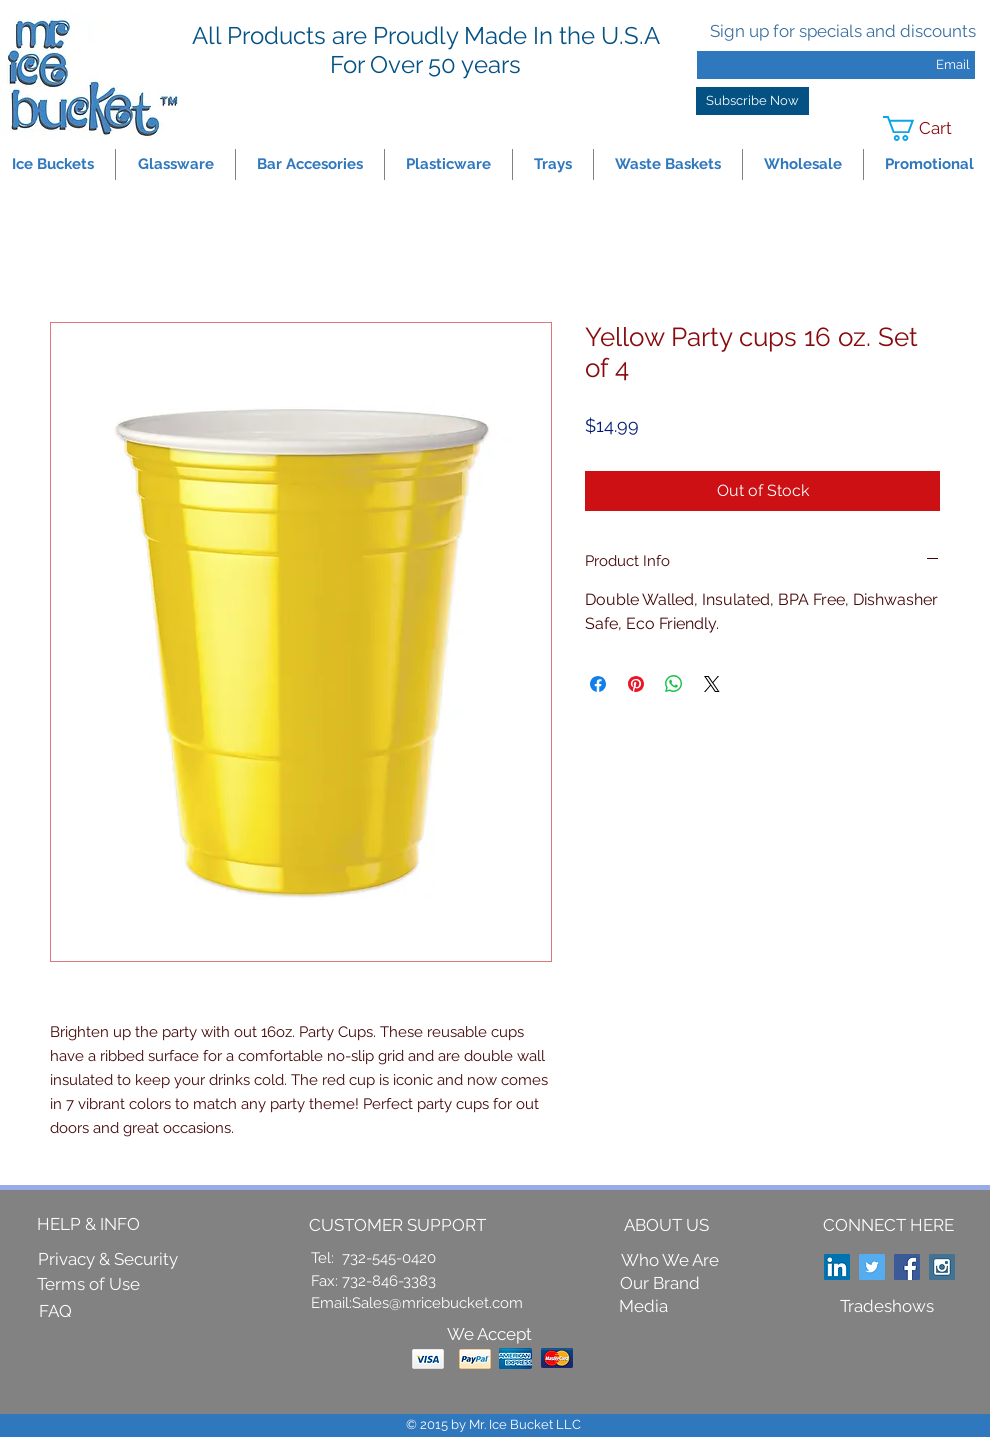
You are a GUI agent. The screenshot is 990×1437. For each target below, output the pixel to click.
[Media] (643, 1306)
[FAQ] (55, 1311)
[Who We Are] (670, 1260)
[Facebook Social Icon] (907, 1267)
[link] (930, 128)
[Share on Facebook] (598, 684)
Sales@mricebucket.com (437, 1303)
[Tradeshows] (887, 1306)
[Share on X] (712, 684)
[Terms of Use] (88, 1284)
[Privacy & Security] (108, 1259)
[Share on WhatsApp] (674, 684)
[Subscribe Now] (752, 101)
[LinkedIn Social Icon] (837, 1267)
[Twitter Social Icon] (872, 1267)
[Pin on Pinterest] (636, 684)
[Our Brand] (660, 1283)
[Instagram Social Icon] (942, 1267)
